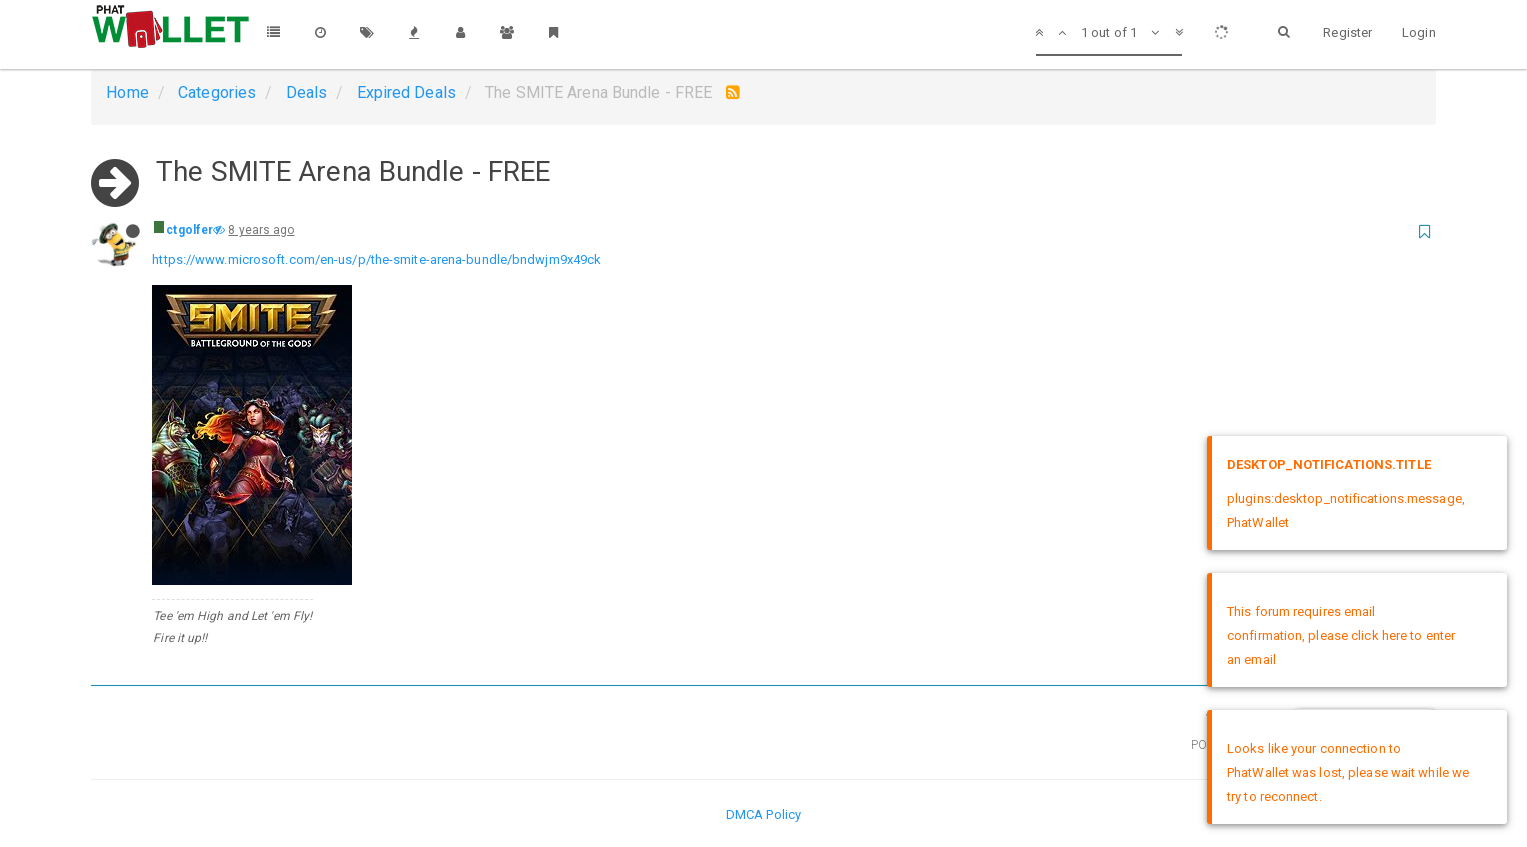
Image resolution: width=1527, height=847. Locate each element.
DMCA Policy (763, 814)
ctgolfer (189, 230)
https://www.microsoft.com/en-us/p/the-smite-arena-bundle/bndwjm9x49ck (376, 259)
